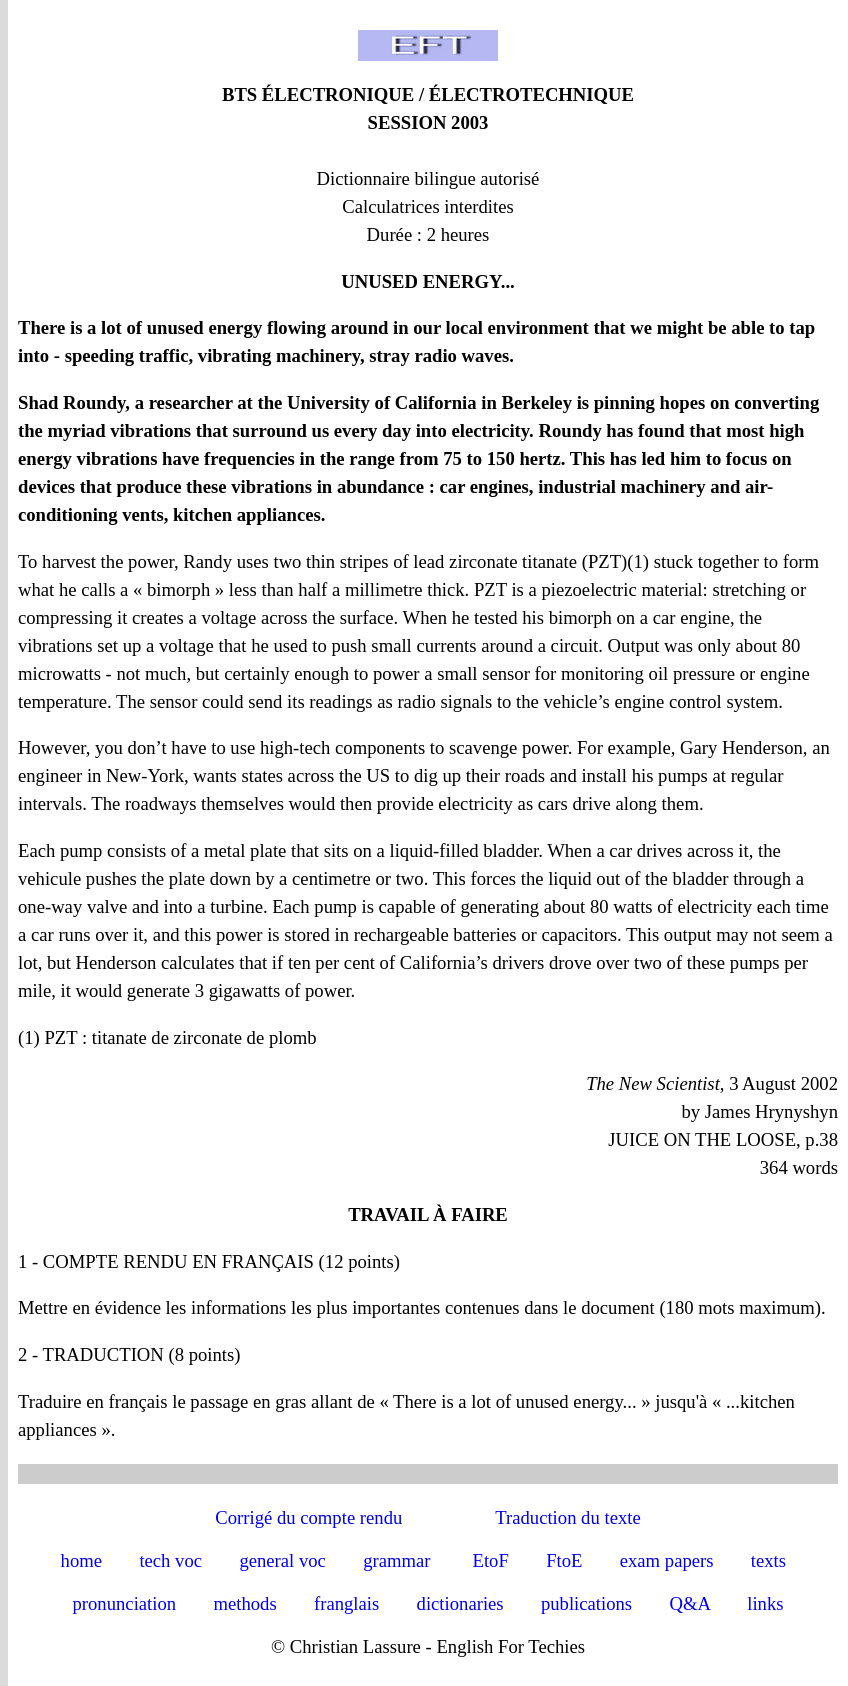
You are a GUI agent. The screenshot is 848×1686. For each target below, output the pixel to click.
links (765, 1603)
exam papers (667, 1560)
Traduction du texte (567, 1517)
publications (586, 1603)
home (81, 1560)
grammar (396, 1560)
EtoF (491, 1560)
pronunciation (125, 1603)
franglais (346, 1603)
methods (244, 1603)
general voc (282, 1560)
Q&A (689, 1603)
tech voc (170, 1560)
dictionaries (460, 1603)
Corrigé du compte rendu (308, 1517)
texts (768, 1560)
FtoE (564, 1560)
